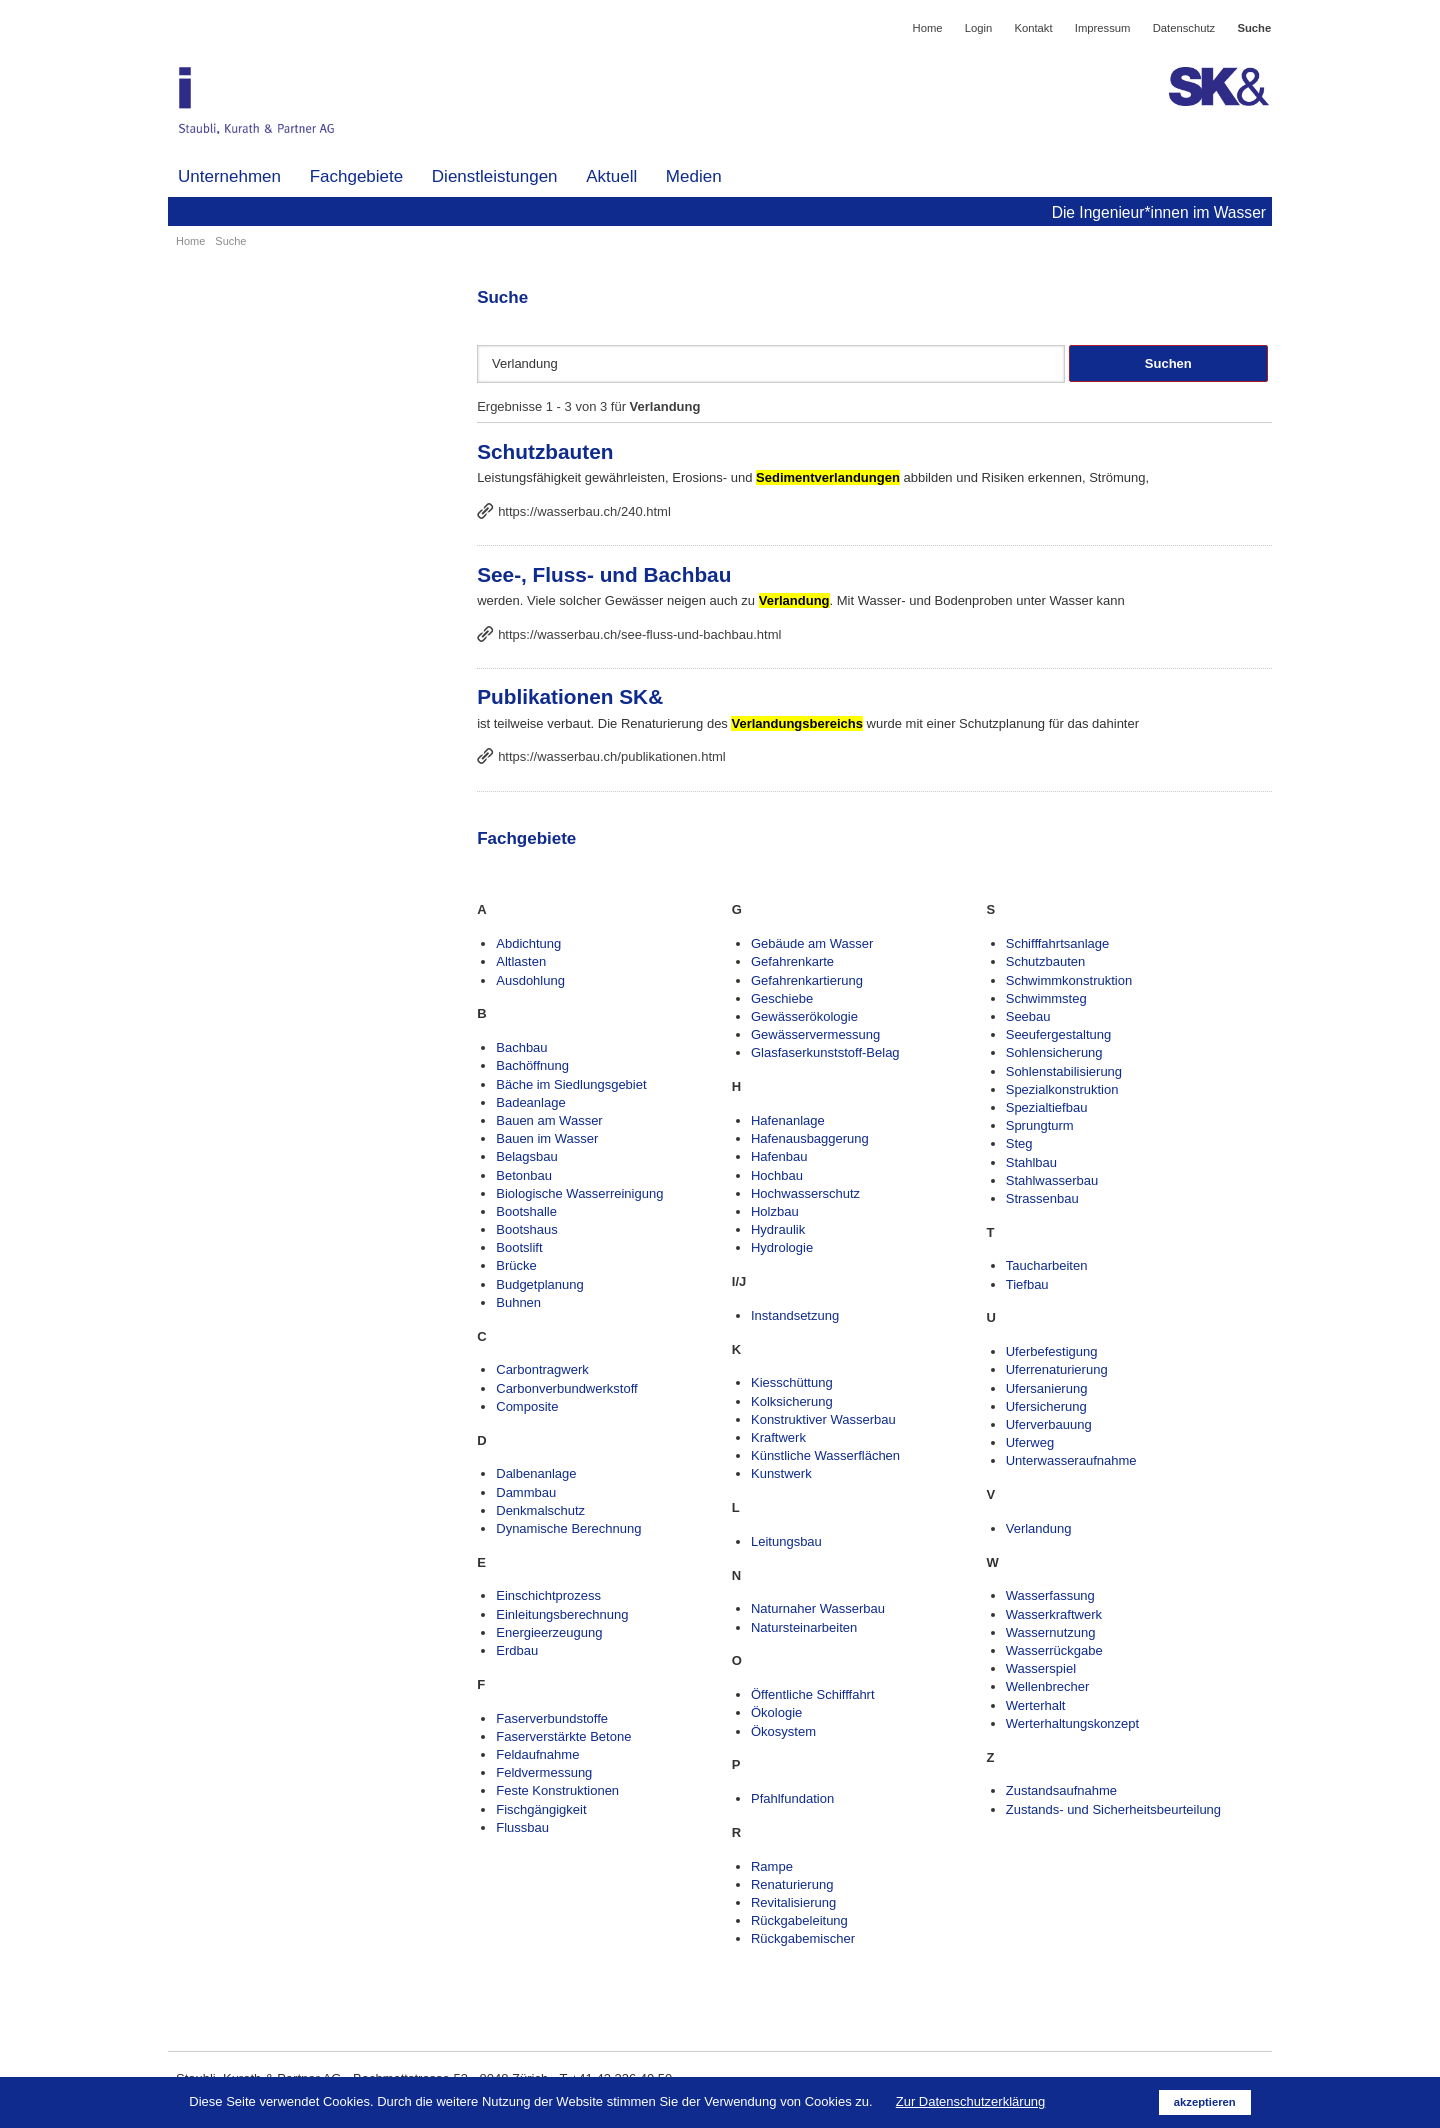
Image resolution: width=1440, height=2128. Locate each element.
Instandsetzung (795, 1315)
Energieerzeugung (549, 1632)
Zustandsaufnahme (1061, 1790)
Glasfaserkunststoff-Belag (825, 1052)
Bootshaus (526, 1229)
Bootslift (519, 1247)
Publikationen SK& (570, 696)
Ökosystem (783, 1731)
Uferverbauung (1049, 1424)
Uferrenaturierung (1057, 1369)
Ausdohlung (530, 980)
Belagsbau (526, 1156)
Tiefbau (1027, 1284)
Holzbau (775, 1211)
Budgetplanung (539, 1284)
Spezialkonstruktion (1062, 1089)
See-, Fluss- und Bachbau (604, 574)
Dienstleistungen (495, 176)
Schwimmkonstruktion (1069, 980)
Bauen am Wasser (549, 1120)
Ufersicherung (1046, 1406)
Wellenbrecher (1048, 1686)
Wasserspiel (1041, 1668)
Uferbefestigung (1052, 1351)
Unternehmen (229, 176)
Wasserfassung (1050, 1595)
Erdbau (517, 1650)
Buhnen (518, 1302)
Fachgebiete (357, 176)
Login (979, 28)
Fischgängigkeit (541, 1809)
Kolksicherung (792, 1401)
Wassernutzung (1051, 1632)
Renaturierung (792, 1884)
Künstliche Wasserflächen (825, 1455)
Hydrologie (782, 1247)
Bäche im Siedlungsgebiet (571, 1084)
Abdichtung (528, 943)
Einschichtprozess (548, 1595)
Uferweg (1030, 1442)
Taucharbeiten (1047, 1265)
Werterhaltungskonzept (1072, 1723)
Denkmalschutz (540, 1510)
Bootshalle (526, 1211)
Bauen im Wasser (547, 1138)
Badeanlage (530, 1102)
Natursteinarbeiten (804, 1627)
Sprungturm (1040, 1125)
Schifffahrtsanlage (1058, 943)
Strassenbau (1042, 1198)
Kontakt (1033, 28)
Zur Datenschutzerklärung (971, 2101)
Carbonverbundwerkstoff (566, 1388)
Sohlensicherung (1054, 1052)
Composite (527, 1406)
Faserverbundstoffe (552, 1718)
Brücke (516, 1265)
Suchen (1168, 363)
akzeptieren (1205, 2102)
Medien (694, 176)
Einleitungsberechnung (562, 1614)
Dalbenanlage (536, 1473)
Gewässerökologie (804, 1016)
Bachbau (521, 1047)
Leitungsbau (786, 1541)
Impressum (1103, 28)
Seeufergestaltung (1059, 1034)
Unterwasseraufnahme (1071, 1460)
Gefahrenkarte (792, 961)
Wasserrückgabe (1054, 1650)
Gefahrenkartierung (807, 980)
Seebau (1028, 1016)
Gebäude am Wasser (812, 943)
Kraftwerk (778, 1437)
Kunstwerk (781, 1473)
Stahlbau (1031, 1162)
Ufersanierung (1047, 1388)
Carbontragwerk (542, 1369)
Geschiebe (782, 998)
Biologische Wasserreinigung (579, 1193)
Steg (1019, 1143)
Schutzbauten (545, 451)
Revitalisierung (793, 1902)
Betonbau (524, 1175)
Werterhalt (1036, 1705)
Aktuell (611, 176)
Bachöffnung (532, 1065)
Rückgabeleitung (799, 1920)
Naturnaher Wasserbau (818, 1608)
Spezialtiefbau (1047, 1107)
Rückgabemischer (803, 1938)
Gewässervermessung (815, 1034)
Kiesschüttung (792, 1382)
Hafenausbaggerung (810, 1138)
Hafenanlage (788, 1120)
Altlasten (521, 961)
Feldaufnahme (537, 1754)
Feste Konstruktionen (557, 1790)
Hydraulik (778, 1229)
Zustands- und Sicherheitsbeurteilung (1113, 1809)
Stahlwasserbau (1052, 1180)
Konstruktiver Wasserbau (823, 1419)
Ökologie (776, 1712)
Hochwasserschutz (805, 1193)
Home (928, 28)
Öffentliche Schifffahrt (813, 1694)
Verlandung (1039, 1528)
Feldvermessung (544, 1772)
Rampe (772, 1866)
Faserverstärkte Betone (563, 1736)
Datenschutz (1184, 28)
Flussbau (522, 1827)
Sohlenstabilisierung (1064, 1071)
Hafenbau (779, 1156)
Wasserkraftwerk (1054, 1614)
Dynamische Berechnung (568, 1528)
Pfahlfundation (792, 1798)
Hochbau (777, 1175)
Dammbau (526, 1492)
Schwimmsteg (1046, 998)
